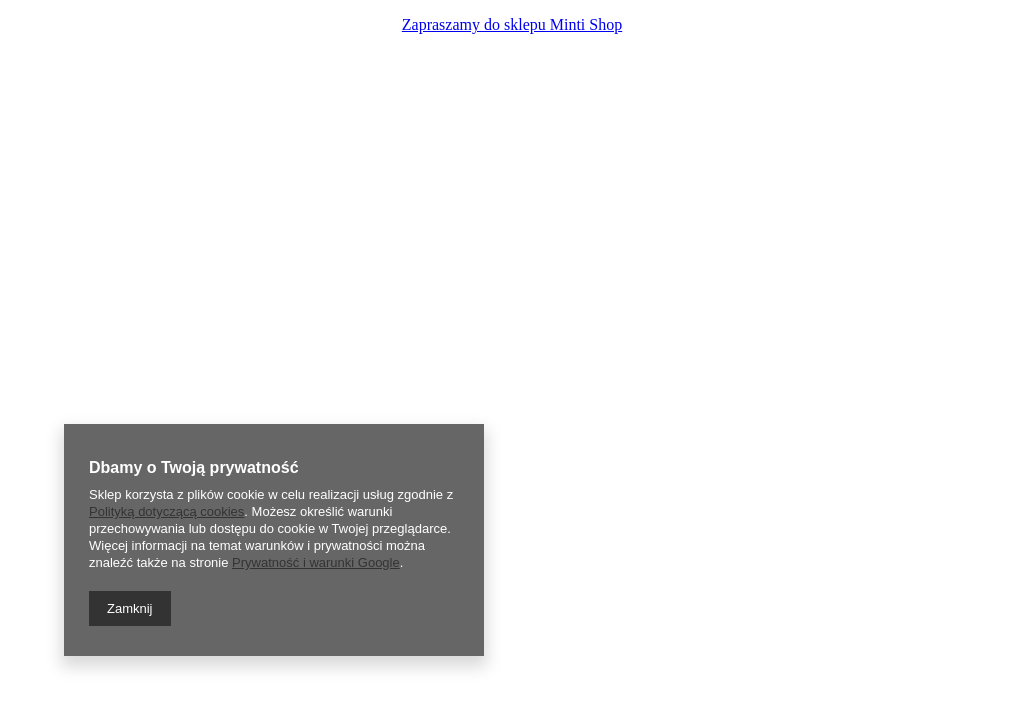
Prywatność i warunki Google (316, 562)
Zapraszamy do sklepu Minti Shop (512, 24)
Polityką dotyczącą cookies (166, 511)
